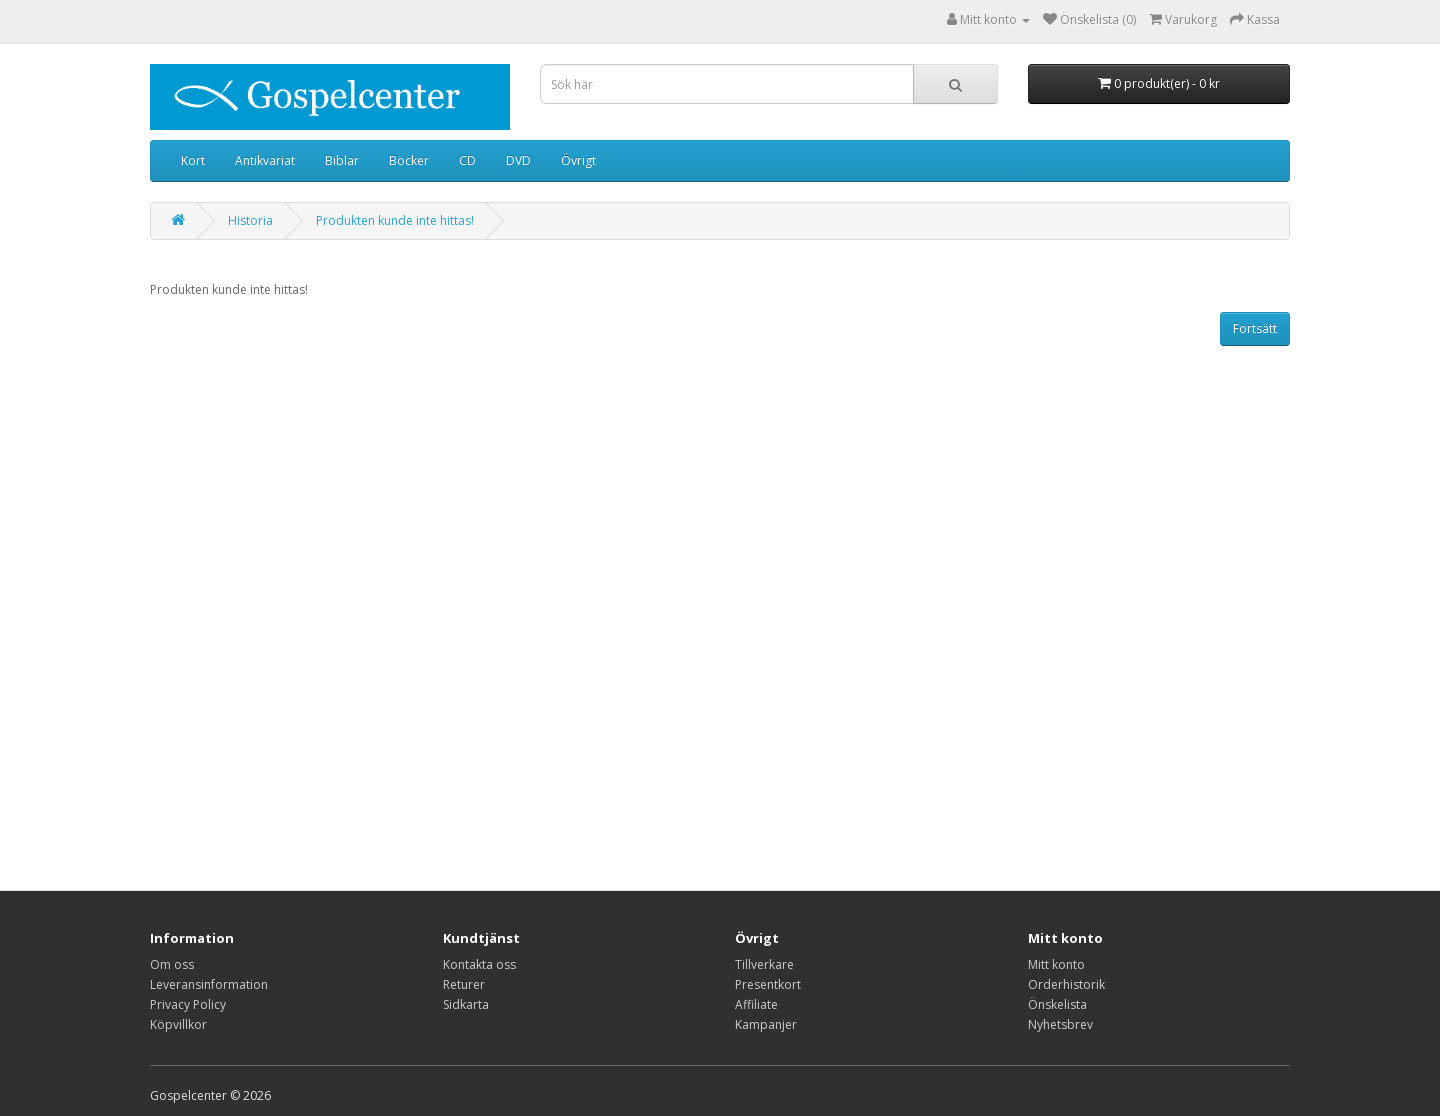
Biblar (342, 160)
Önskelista (1057, 1004)
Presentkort (768, 984)
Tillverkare (764, 964)
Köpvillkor (178, 1024)
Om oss (172, 964)
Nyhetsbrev (1060, 1024)
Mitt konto (1056, 964)
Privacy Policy (188, 1004)
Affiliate (756, 1004)
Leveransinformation (209, 984)
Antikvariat (265, 160)
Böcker (409, 160)
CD (467, 160)
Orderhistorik (1066, 984)
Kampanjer (766, 1024)
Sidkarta (466, 1004)
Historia (250, 220)
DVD (518, 160)
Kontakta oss (479, 964)
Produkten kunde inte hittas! (395, 220)
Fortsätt (1255, 328)
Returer (464, 984)
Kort (193, 160)
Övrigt (578, 160)
